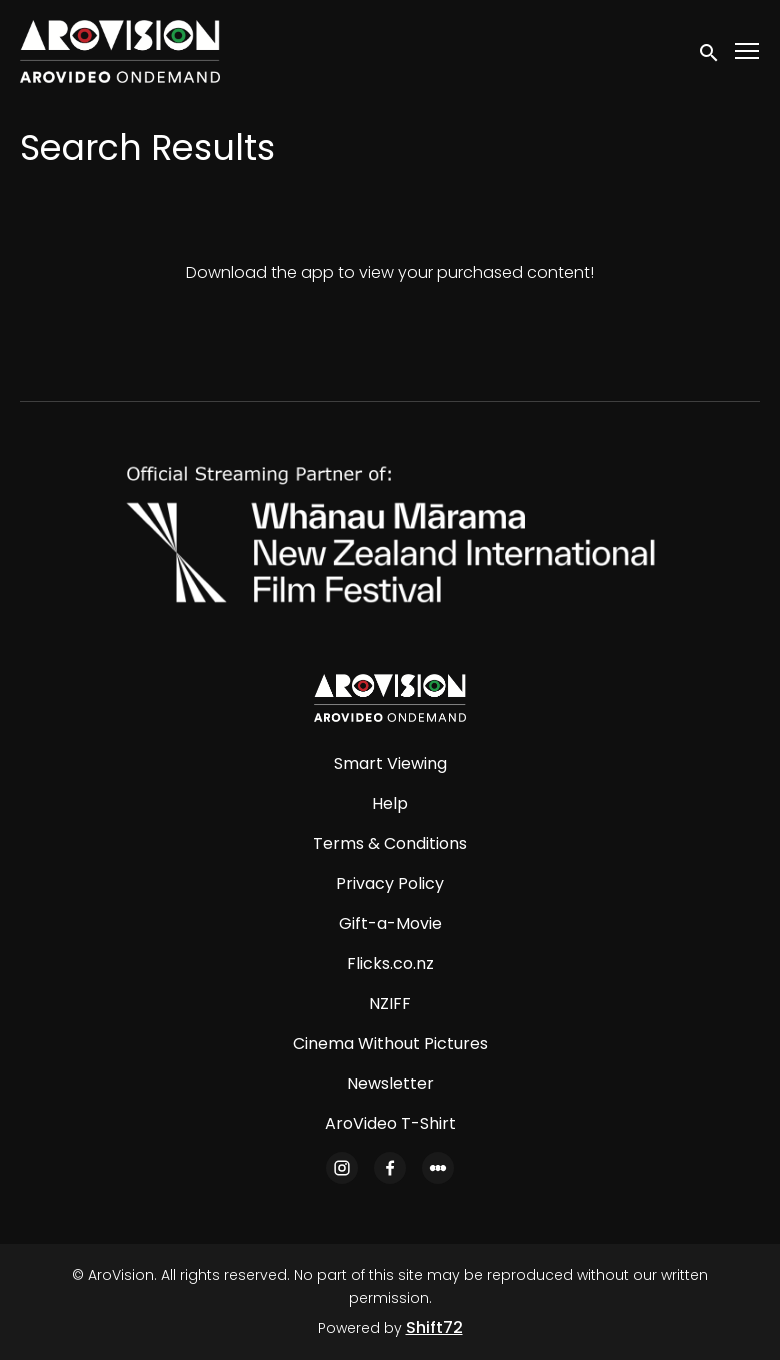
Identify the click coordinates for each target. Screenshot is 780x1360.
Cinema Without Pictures (390, 1043)
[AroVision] (390, 698)
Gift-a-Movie (390, 923)
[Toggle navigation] (748, 51)
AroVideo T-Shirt (390, 1123)
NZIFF (390, 1003)
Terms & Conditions (390, 843)
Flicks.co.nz (390, 963)
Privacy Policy (390, 883)
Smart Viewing (390, 763)
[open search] (710, 51)
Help (390, 803)
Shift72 (434, 1327)
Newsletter (390, 1083)
